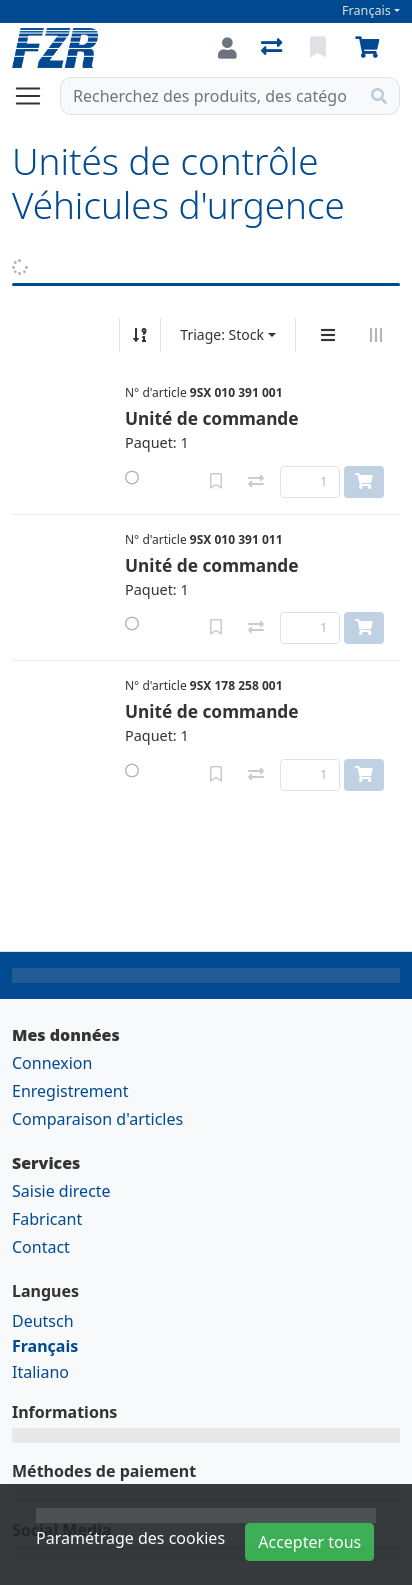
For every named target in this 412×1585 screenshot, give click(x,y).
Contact (41, 1247)
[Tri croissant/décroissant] (140, 335)
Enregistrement (70, 1091)
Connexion (52, 1063)
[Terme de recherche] (210, 96)
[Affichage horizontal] (376, 335)
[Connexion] (227, 48)
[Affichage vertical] (328, 335)
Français (366, 10)
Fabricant (47, 1219)
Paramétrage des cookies (130, 1538)
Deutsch (43, 1321)
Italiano (40, 1372)
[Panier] (371, 48)
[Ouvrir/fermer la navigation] (36, 96)
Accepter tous (309, 1542)
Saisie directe (61, 1191)
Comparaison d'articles (97, 1119)
